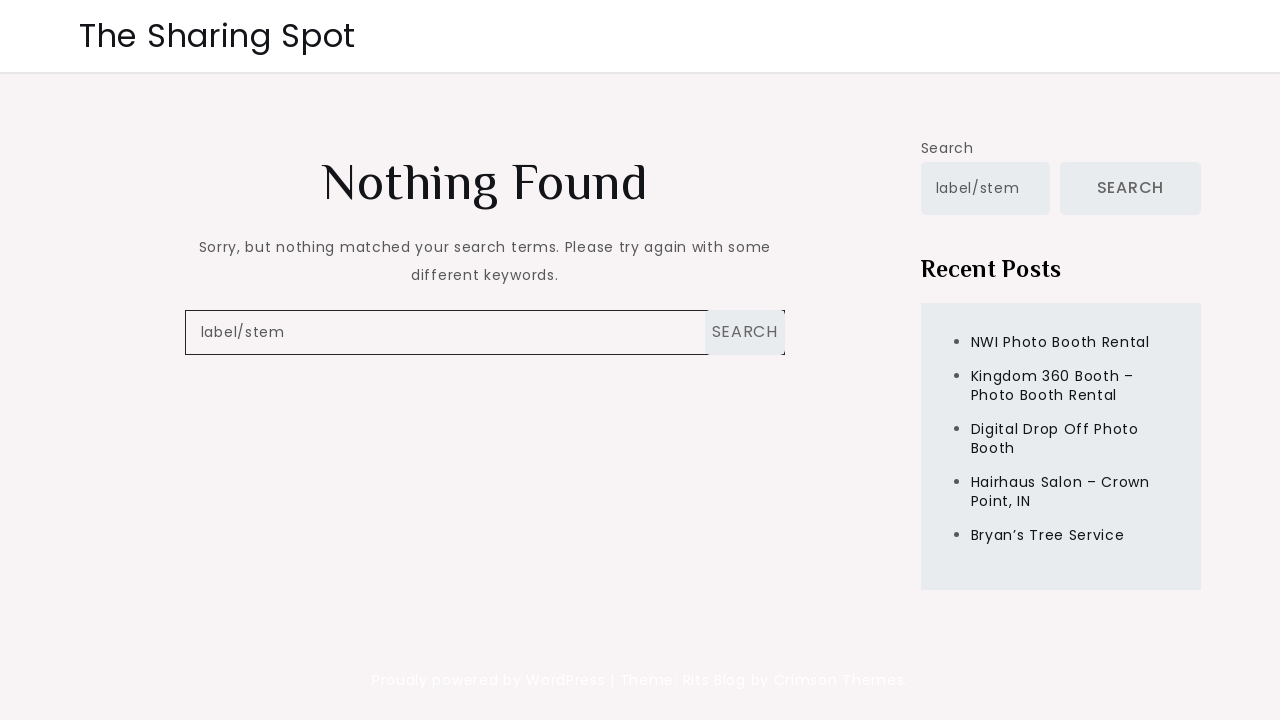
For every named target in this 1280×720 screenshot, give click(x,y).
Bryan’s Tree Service (1048, 535)
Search (947, 148)
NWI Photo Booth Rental (1060, 342)
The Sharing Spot (217, 35)
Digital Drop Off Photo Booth (1055, 438)
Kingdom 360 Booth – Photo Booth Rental (1052, 385)
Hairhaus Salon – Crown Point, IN (1060, 491)
